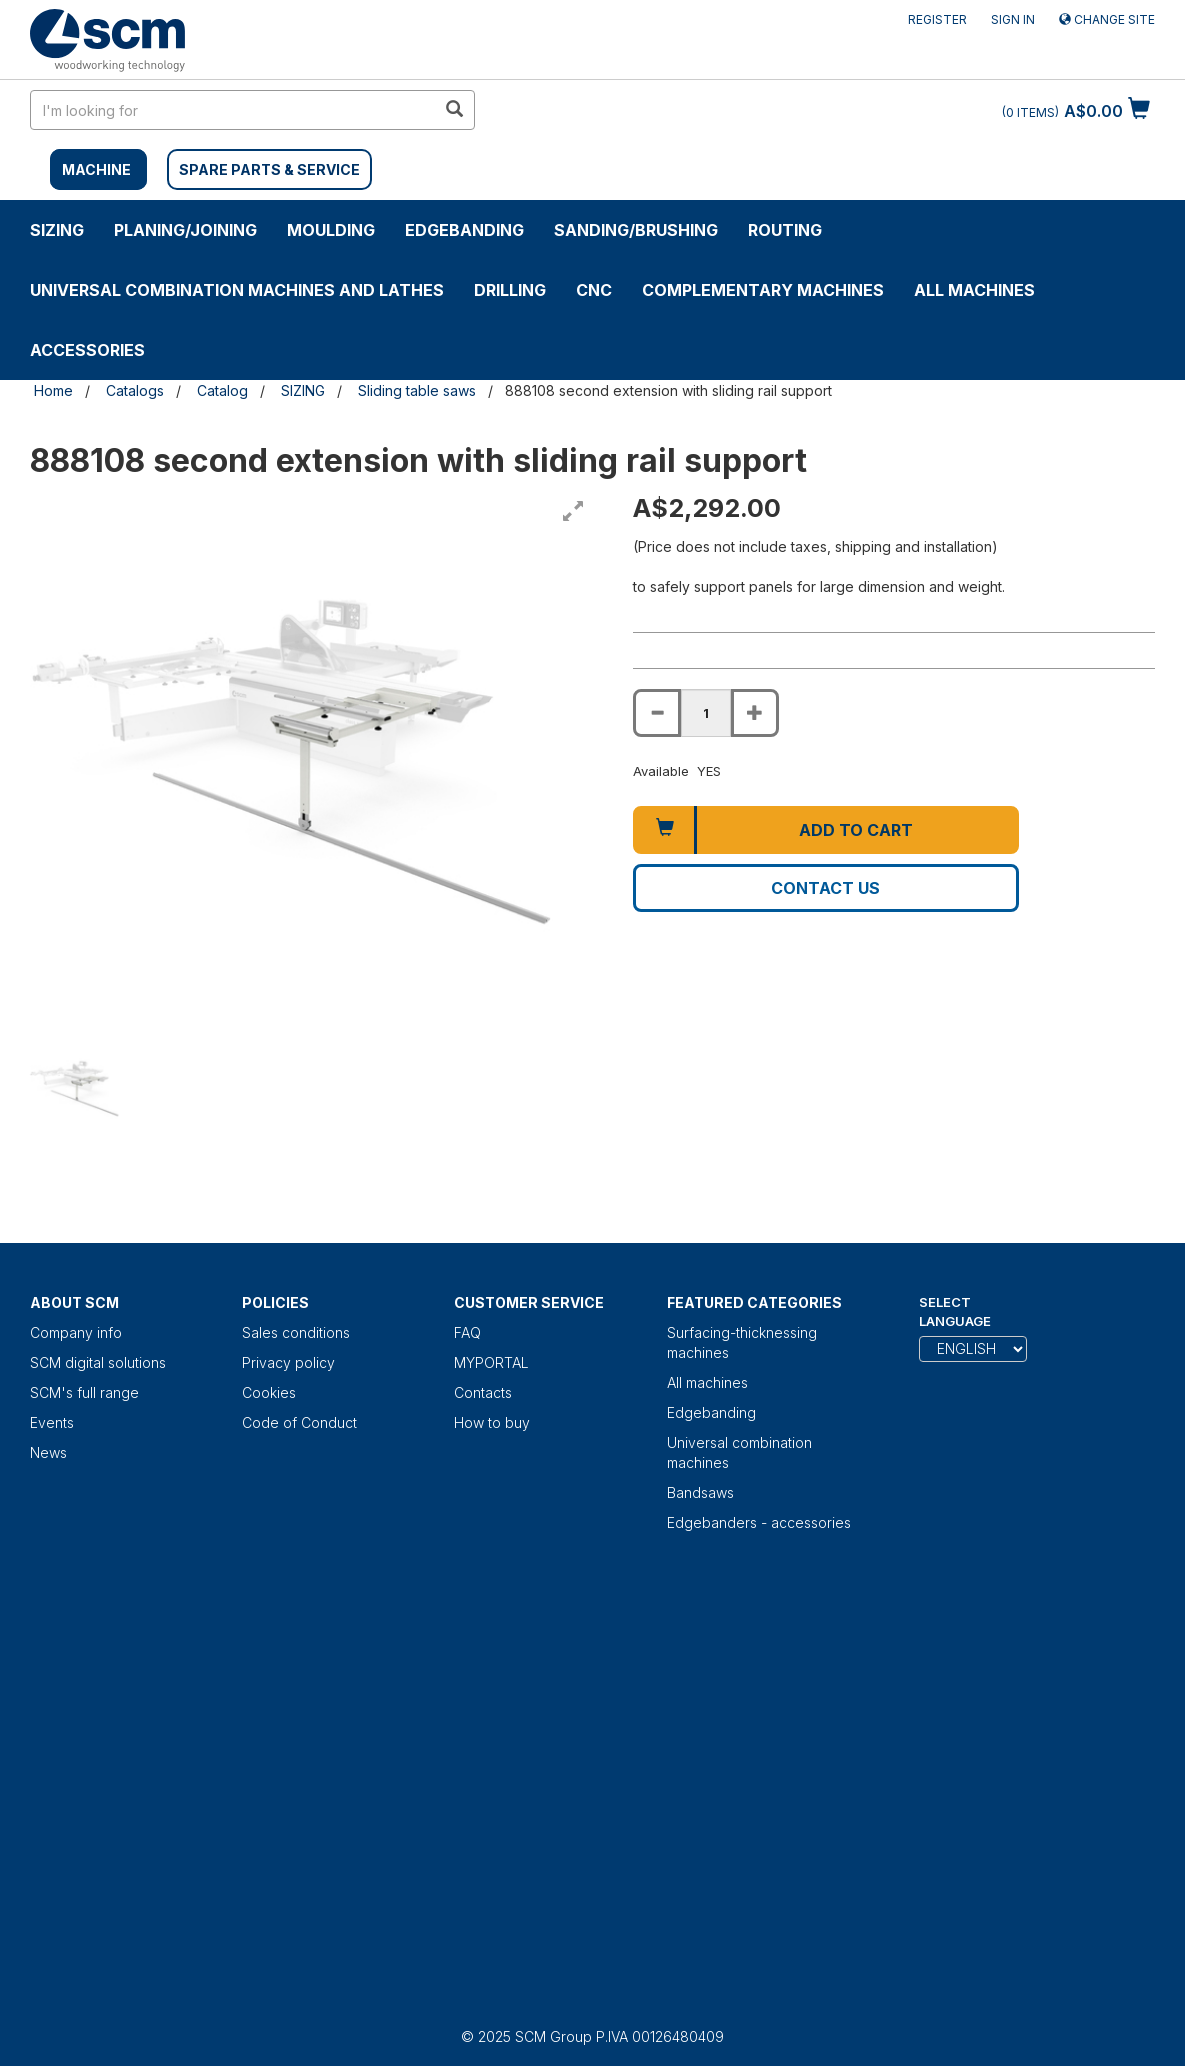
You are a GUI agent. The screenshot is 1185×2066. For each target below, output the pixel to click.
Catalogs (135, 390)
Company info (76, 1332)
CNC (594, 290)
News (48, 1452)
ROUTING (785, 230)
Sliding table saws (417, 390)
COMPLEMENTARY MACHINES (763, 290)
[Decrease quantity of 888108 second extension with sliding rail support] (657, 713)
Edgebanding (464, 230)
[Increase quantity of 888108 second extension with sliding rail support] (755, 713)
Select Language (955, 1311)
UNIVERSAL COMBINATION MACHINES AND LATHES (237, 290)
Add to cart (856, 830)
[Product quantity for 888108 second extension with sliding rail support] (706, 713)
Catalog (222, 390)
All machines (974, 290)
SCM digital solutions (98, 1362)
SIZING (57, 230)
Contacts (483, 1392)
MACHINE (96, 169)
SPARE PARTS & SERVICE (269, 169)
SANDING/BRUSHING (636, 230)
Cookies (269, 1392)
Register (937, 19)
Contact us (825, 888)
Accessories (87, 350)
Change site (1107, 19)
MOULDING (331, 230)
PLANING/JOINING (185, 230)
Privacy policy (288, 1362)
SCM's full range (84, 1392)
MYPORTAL (491, 1362)
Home (53, 390)
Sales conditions (296, 1332)
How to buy (492, 1422)
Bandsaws (700, 1492)
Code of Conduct (299, 1422)
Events (52, 1422)
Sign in (1013, 19)
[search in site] (233, 110)
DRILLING (510, 290)
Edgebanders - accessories (759, 1522)
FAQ (467, 1332)
